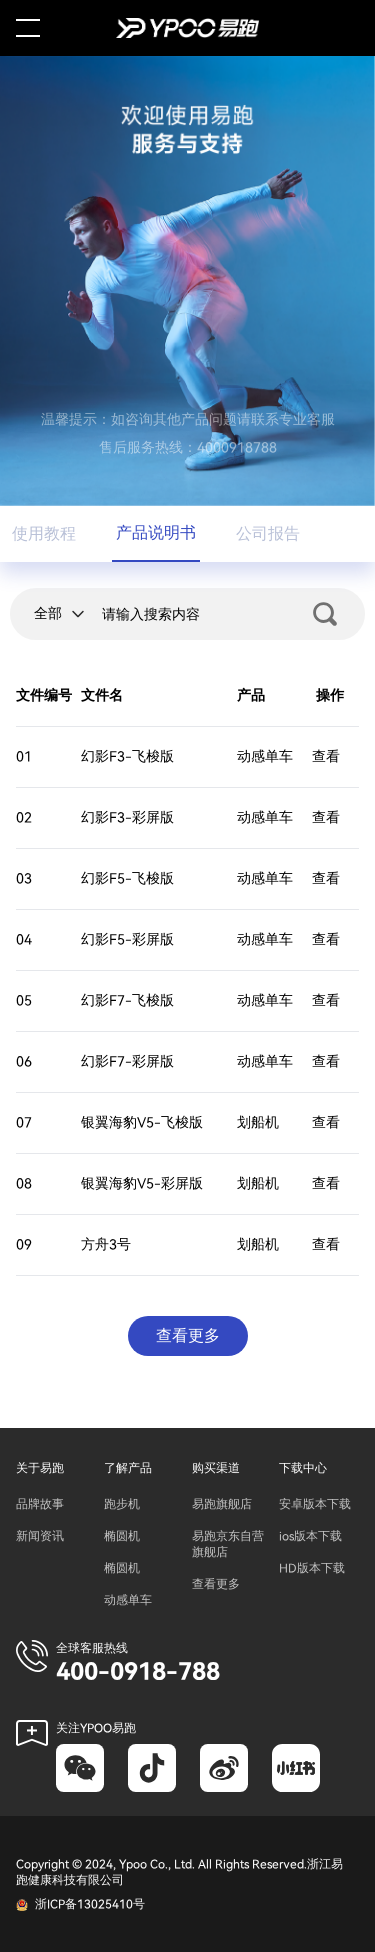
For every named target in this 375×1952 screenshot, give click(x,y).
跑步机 (122, 1504)
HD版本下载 (312, 1568)
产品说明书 (156, 533)
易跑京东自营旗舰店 (228, 1544)
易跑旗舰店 (222, 1504)
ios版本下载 (310, 1536)
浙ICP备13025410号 (90, 1904)
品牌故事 (40, 1504)
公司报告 (268, 534)
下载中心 (303, 1468)
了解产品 (128, 1468)
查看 (326, 756)
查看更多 (216, 1584)
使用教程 (44, 534)
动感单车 (128, 1600)
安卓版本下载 (315, 1504)
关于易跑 (40, 1468)
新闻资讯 (40, 1536)
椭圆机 (122, 1536)
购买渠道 (216, 1468)
